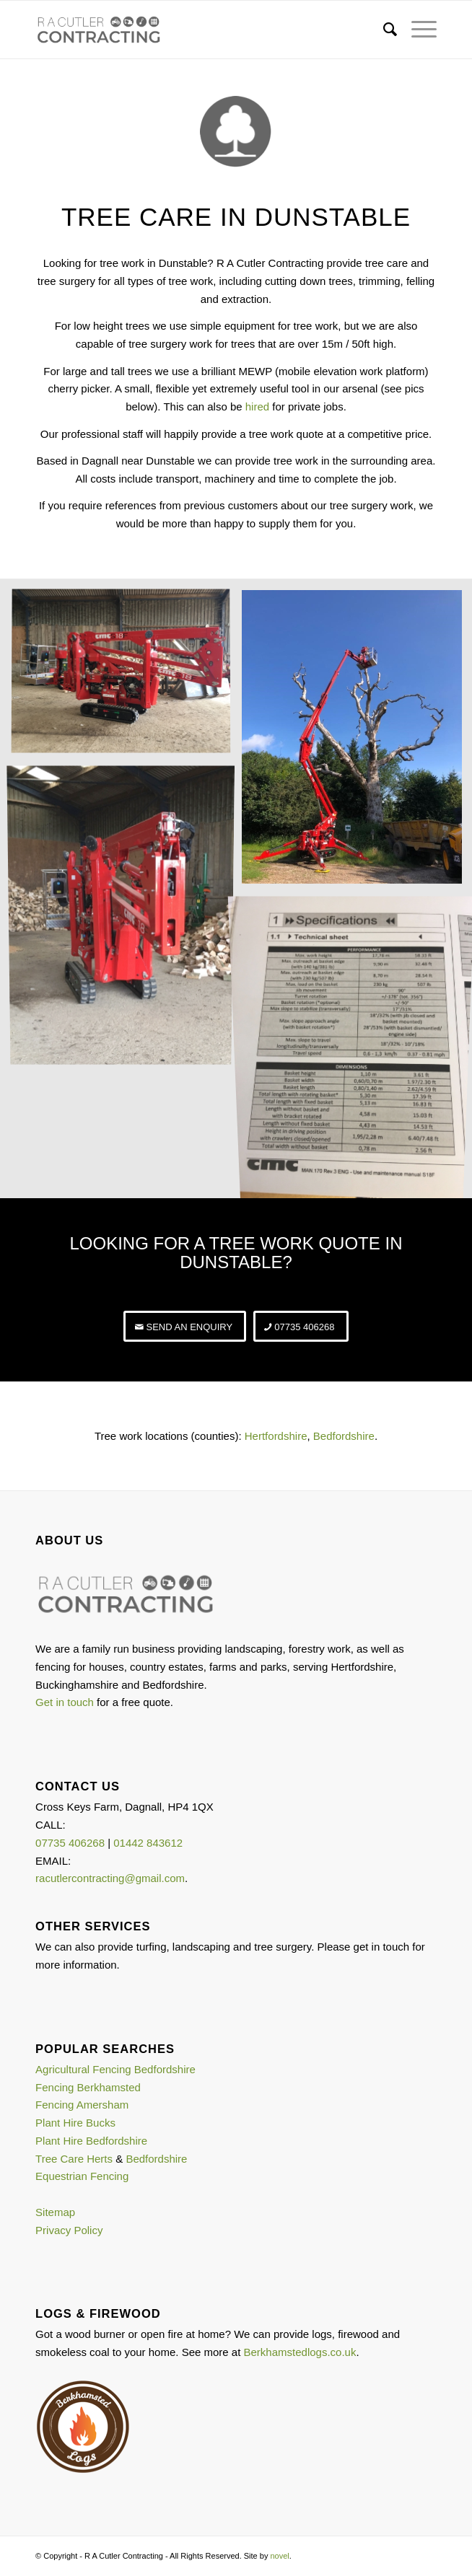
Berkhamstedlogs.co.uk (300, 2352)
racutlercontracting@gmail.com (110, 1878)
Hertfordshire (276, 1436)
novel (279, 2555)
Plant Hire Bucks (75, 2122)
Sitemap (55, 2212)
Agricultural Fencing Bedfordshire (115, 2069)
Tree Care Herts (74, 2159)
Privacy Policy (68, 2230)
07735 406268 (70, 1843)
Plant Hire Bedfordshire (91, 2141)
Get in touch (64, 1702)
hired (257, 406)
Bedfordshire (344, 1436)
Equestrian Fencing (81, 2176)
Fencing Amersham (81, 2104)
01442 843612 (148, 1843)
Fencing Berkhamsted (88, 2087)
